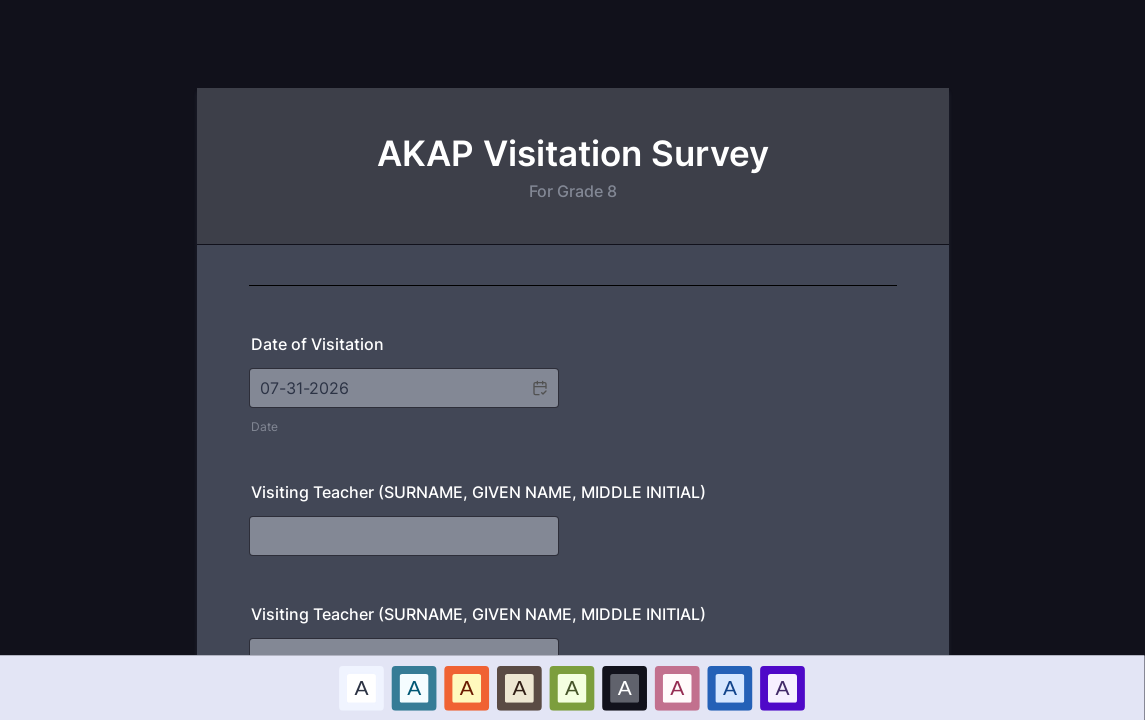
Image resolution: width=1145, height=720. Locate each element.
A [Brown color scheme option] (520, 687)
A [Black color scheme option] (625, 687)
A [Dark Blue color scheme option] (730, 687)
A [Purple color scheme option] (783, 687)
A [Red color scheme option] (467, 687)
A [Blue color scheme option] (415, 687)
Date (264, 426)
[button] (539, 388)
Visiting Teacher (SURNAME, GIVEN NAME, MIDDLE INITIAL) (478, 492)
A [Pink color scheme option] (678, 687)
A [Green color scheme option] (572, 687)
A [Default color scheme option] (362, 687)
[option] (362, 687)
